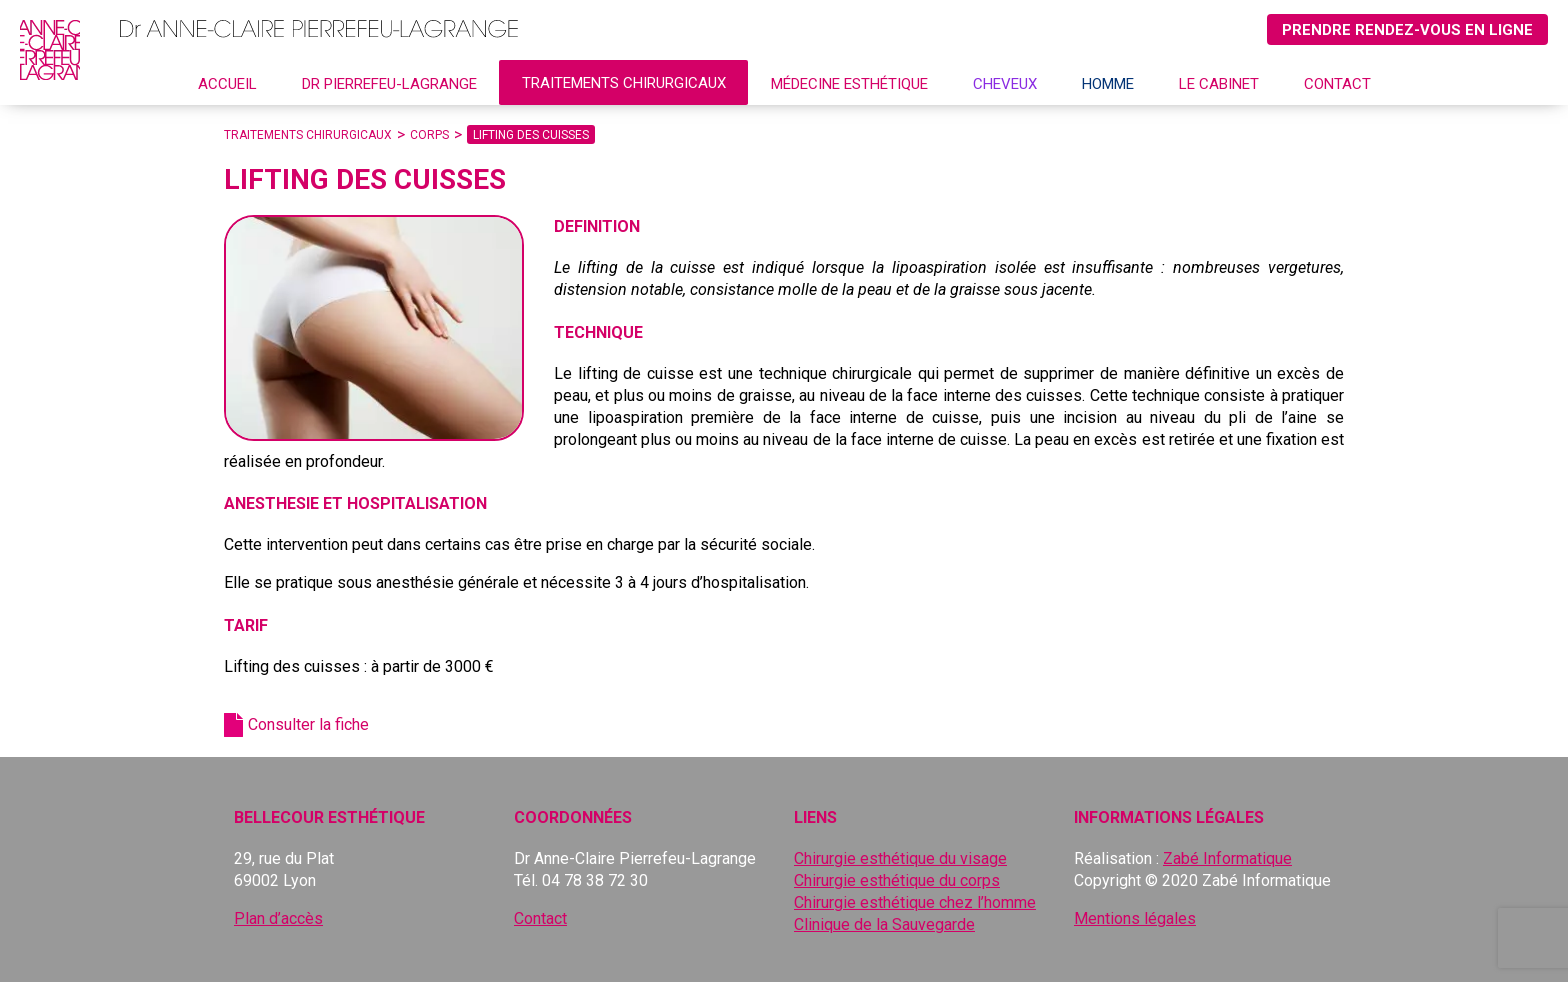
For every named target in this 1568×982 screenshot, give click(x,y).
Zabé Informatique (1227, 858)
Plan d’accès (278, 918)
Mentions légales (1135, 918)
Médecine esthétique (849, 84)
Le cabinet (1219, 84)
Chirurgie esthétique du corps (897, 880)
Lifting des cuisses (531, 135)
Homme (1108, 84)
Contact (1337, 84)
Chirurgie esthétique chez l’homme (915, 902)
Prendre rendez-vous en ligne (1407, 30)
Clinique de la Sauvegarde (884, 924)
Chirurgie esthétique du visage (900, 858)
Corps (429, 135)
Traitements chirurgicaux (624, 83)
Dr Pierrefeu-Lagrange (389, 84)
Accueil (227, 84)
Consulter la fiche (308, 724)
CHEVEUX (1005, 84)
